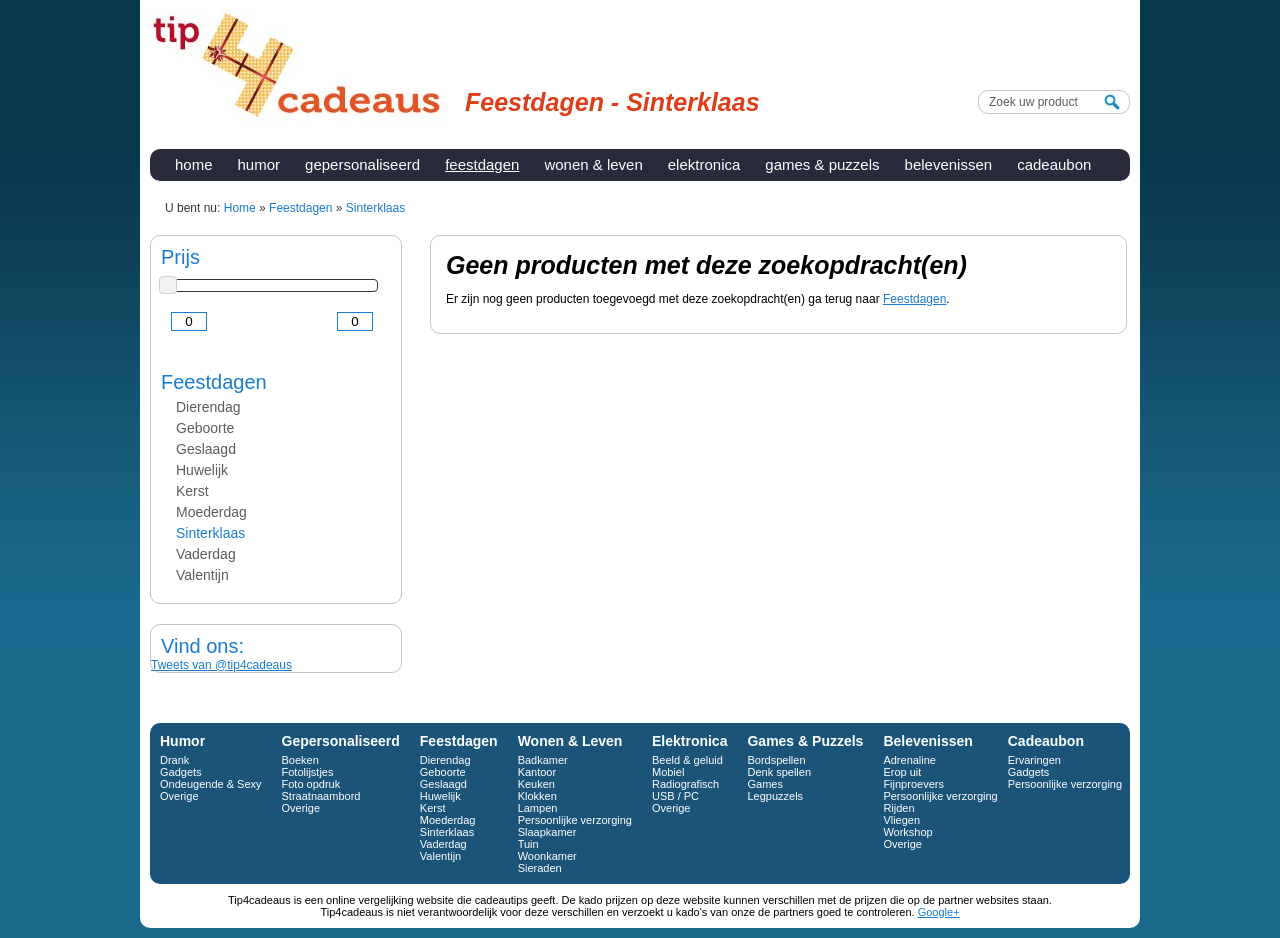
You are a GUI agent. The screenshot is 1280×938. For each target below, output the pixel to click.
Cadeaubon (1054, 164)
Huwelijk (202, 470)
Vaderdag (206, 554)
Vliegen (901, 820)
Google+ (939, 912)
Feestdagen (482, 164)
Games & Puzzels (822, 164)
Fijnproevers (913, 784)
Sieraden (540, 868)
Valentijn (202, 575)
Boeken (300, 760)
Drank (174, 760)
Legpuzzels (775, 796)
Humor (259, 164)
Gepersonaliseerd (362, 164)
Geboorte (205, 428)
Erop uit (902, 772)
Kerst (192, 491)
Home (194, 164)
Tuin (528, 844)
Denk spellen (779, 772)
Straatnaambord (321, 796)
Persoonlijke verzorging (575, 820)
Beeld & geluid (687, 760)
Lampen (538, 808)
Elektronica (704, 164)
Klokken (537, 796)
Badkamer (543, 760)
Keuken (536, 784)
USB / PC (675, 796)
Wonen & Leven (593, 164)
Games (764, 784)
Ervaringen (1034, 760)
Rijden (898, 808)
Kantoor (537, 772)
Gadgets (181, 772)
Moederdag (211, 512)
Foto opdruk (311, 784)
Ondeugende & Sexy (211, 784)
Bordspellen (776, 760)
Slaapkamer (547, 832)
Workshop (907, 832)
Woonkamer (547, 856)
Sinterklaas (210, 533)
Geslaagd (206, 449)
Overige (179, 796)
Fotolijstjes (308, 772)
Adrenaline (909, 760)
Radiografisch (685, 784)
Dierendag (208, 407)
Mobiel (668, 772)
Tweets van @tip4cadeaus (221, 665)
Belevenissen (949, 164)
